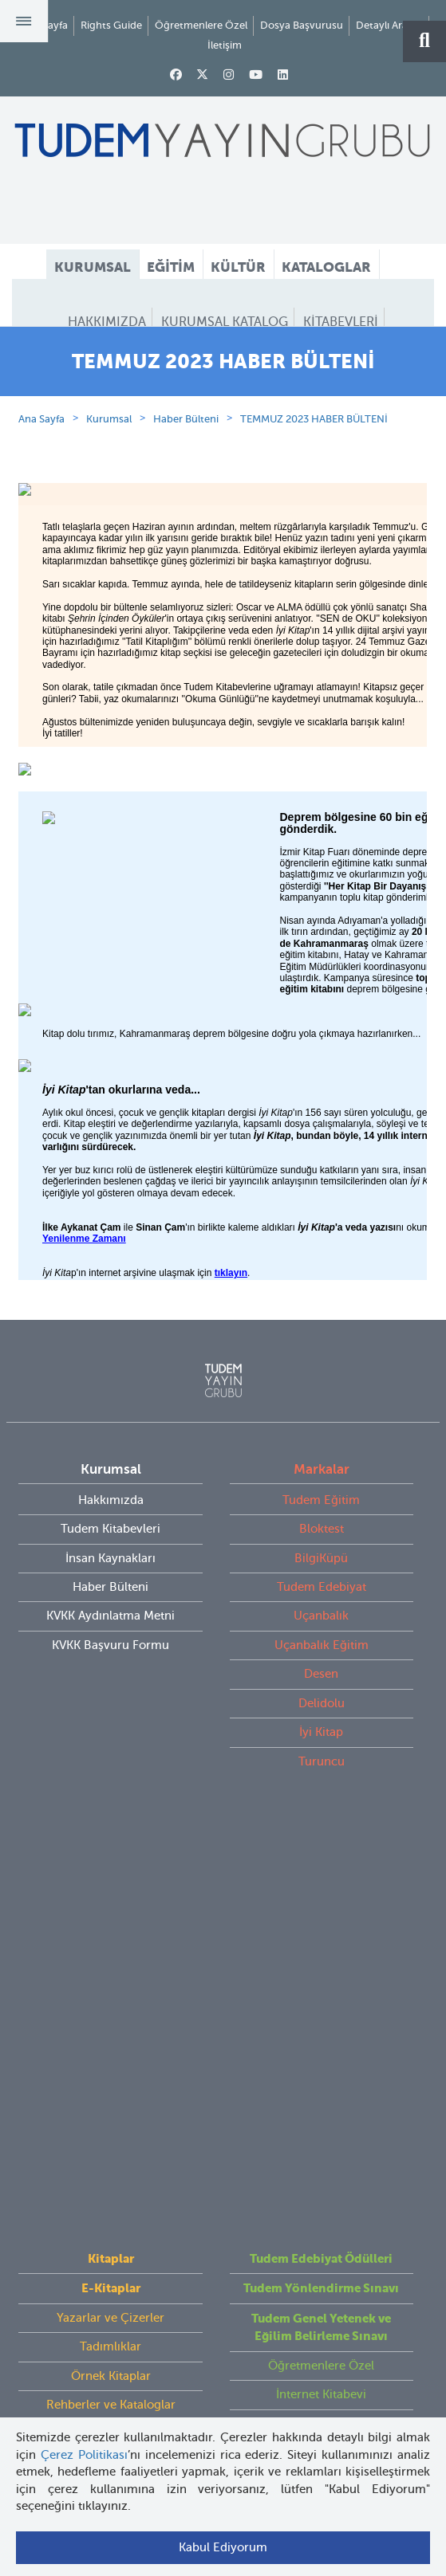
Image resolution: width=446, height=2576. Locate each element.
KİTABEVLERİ (340, 322)
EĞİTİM (171, 267)
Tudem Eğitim (321, 1568)
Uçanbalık (321, 1684)
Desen (321, 1742)
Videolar (110, 2028)
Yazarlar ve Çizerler (110, 1912)
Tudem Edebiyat (321, 1655)
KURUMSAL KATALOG (224, 322)
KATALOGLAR (326, 267)
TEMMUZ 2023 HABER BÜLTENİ (314, 487)
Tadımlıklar (110, 1940)
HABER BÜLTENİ (223, 351)
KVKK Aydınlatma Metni (110, 1684)
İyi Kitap (321, 1800)
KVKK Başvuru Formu (110, 1713)
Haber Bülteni (186, 487)
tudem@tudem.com (223, 2278)
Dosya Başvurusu (301, 25)
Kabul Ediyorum (223, 2547)
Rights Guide (111, 25)
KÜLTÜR (238, 267)
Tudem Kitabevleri (110, 1597)
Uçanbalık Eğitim (321, 1713)
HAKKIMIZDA (107, 322)
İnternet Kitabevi (321, 1988)
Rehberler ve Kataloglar (111, 1999)
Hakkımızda (111, 1568)
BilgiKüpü (321, 1626)
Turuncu (321, 1830)
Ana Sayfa (41, 487)
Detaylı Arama (389, 25)
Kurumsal (109, 487)
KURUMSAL (92, 267)
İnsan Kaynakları (110, 1626)
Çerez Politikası (84, 2454)
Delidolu (321, 1771)
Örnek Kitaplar (111, 1970)
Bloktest (321, 1597)
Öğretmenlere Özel (201, 25)
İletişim (224, 45)
